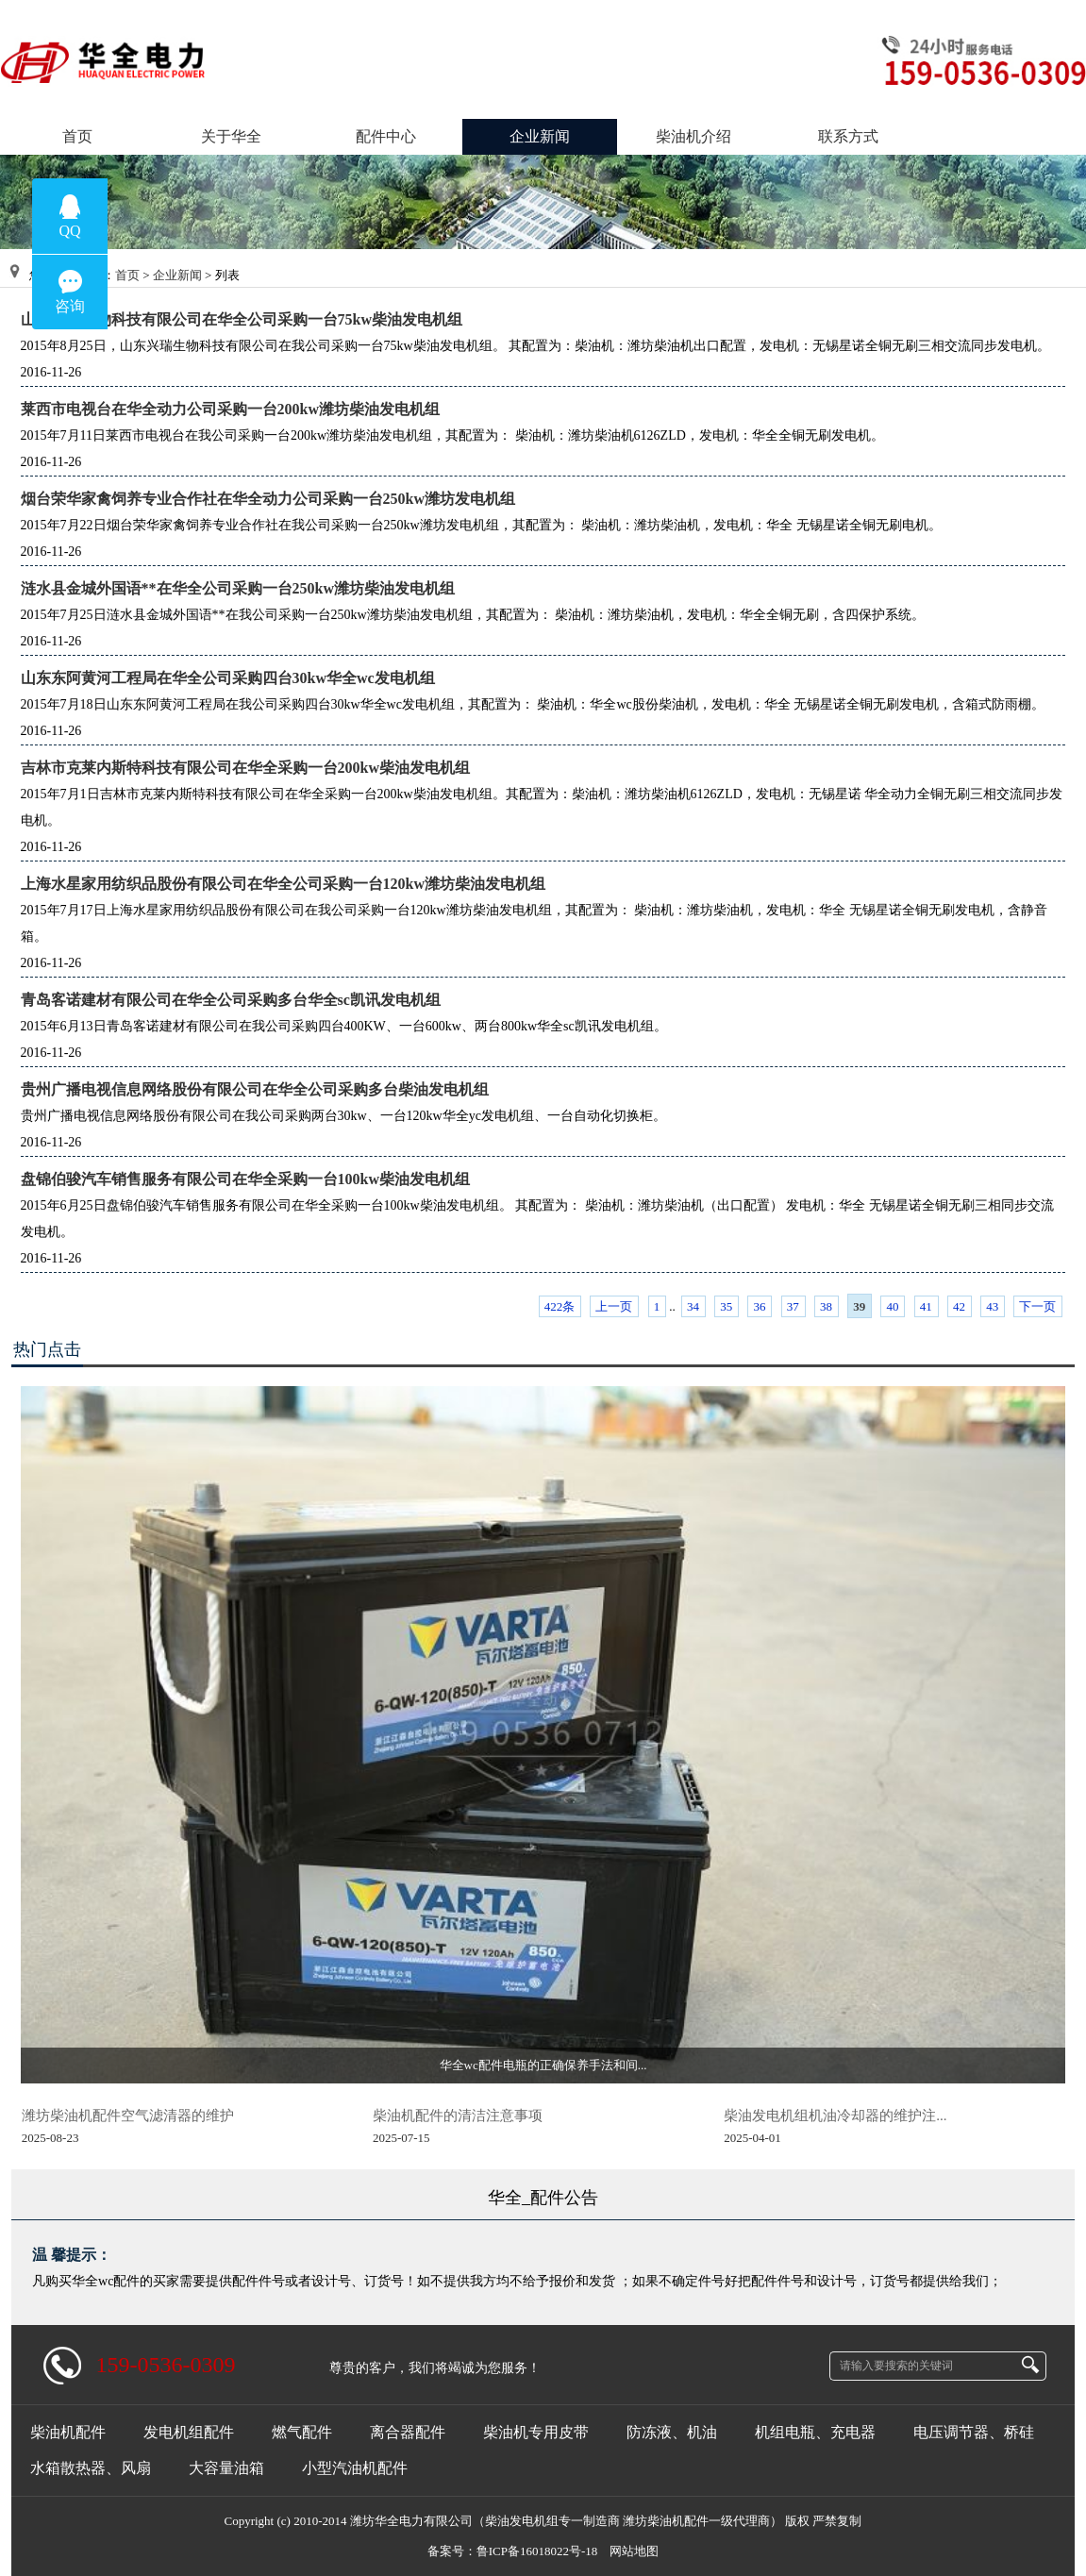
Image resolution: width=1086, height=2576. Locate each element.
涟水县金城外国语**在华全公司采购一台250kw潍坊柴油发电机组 (238, 588)
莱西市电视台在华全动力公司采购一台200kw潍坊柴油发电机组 (230, 409)
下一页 (1037, 1306)
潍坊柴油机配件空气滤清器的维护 (128, 2115)
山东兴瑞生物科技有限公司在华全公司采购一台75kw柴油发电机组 (241, 319)
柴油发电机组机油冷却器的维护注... (835, 2115)
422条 (560, 1306)
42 (959, 1306)
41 (926, 1306)
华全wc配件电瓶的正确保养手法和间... (543, 2065)
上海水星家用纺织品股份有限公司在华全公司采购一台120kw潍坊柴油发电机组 (283, 884)
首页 (127, 275)
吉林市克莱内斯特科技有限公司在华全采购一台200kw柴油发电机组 (245, 768)
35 (726, 1306)
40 (892, 1306)
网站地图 (634, 2551)
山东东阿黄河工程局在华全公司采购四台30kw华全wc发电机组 (228, 678)
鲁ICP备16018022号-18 (537, 2551)
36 (759, 1306)
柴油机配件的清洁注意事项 (458, 2115)
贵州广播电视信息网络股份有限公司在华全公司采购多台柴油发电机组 (255, 1089)
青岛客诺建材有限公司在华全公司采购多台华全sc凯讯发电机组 (231, 1000)
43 (992, 1306)
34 (693, 1306)
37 (793, 1306)
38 (826, 1306)
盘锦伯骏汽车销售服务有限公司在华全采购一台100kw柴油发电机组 (245, 1179)
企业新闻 (177, 275)
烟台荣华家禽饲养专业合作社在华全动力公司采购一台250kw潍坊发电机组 (268, 499)
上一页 (613, 1306)
